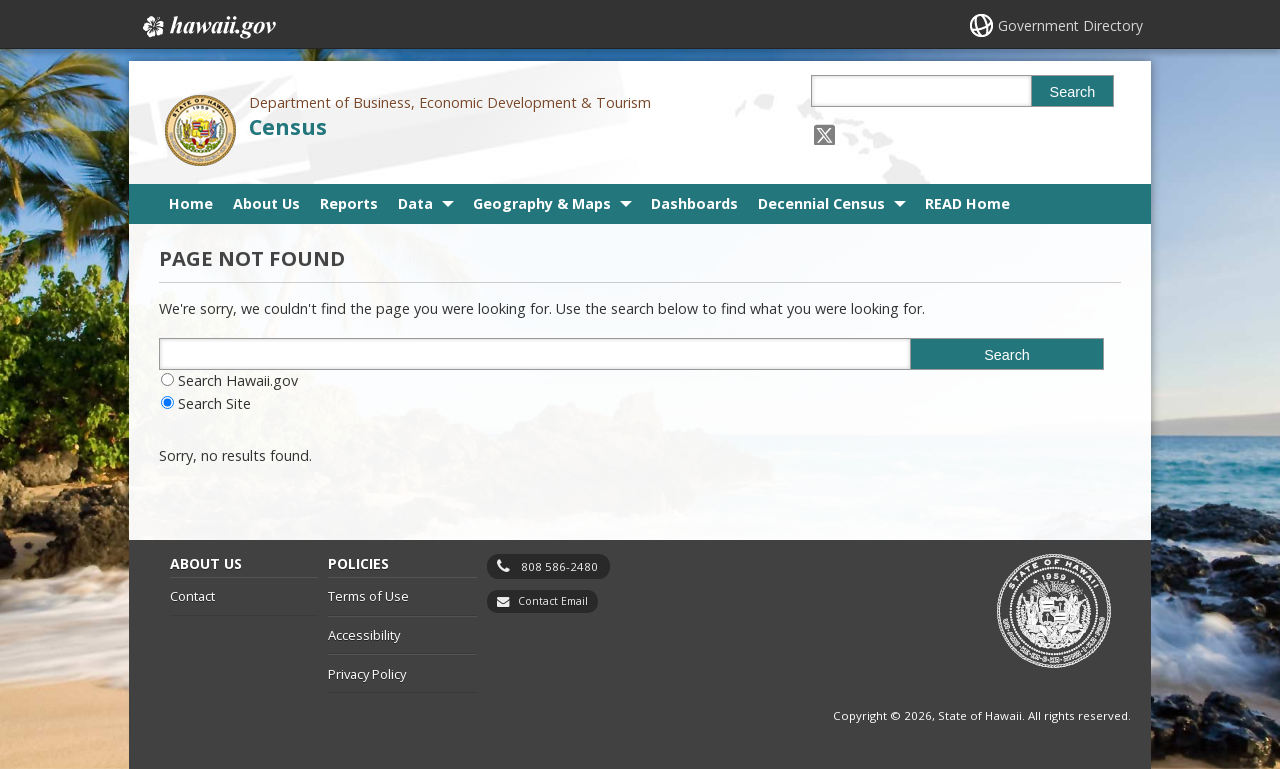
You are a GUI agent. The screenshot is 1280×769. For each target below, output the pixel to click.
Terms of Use (368, 596)
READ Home (967, 203)
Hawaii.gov (207, 27)
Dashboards (694, 203)
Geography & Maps (542, 203)
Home (191, 203)
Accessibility (364, 635)
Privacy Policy (367, 674)
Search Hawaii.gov (238, 380)
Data (415, 203)
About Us (266, 203)
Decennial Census (821, 203)
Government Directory (1070, 25)
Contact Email (553, 601)
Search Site (214, 403)
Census (288, 126)
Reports (349, 203)
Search (1073, 92)
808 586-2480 (559, 566)
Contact (192, 596)
